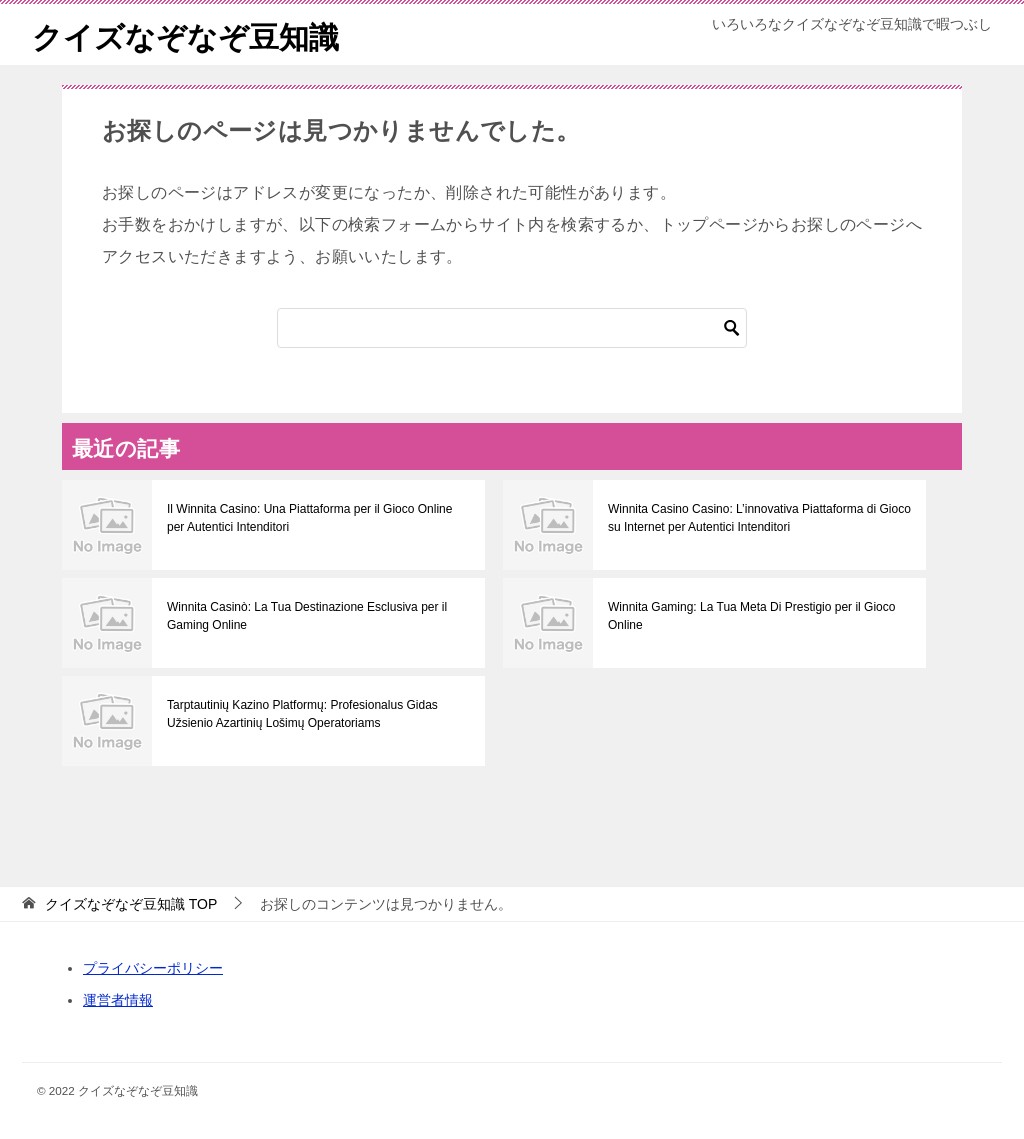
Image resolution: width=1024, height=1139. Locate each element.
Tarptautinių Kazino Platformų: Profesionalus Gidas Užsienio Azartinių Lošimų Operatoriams (302, 714)
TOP (131, 904)
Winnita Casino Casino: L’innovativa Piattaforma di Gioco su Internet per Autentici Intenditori (759, 518)
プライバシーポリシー (153, 968)
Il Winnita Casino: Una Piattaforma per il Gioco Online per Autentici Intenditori (309, 518)
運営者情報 (118, 1000)
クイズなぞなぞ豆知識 (185, 34)
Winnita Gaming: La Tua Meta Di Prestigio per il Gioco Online (751, 616)
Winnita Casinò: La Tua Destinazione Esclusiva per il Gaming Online (307, 616)
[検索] (512, 328)
